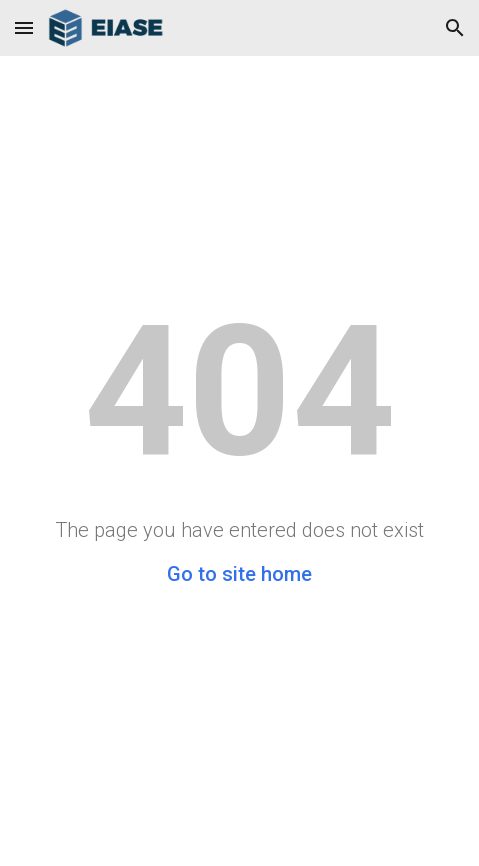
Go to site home (239, 574)
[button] (24, 27)
